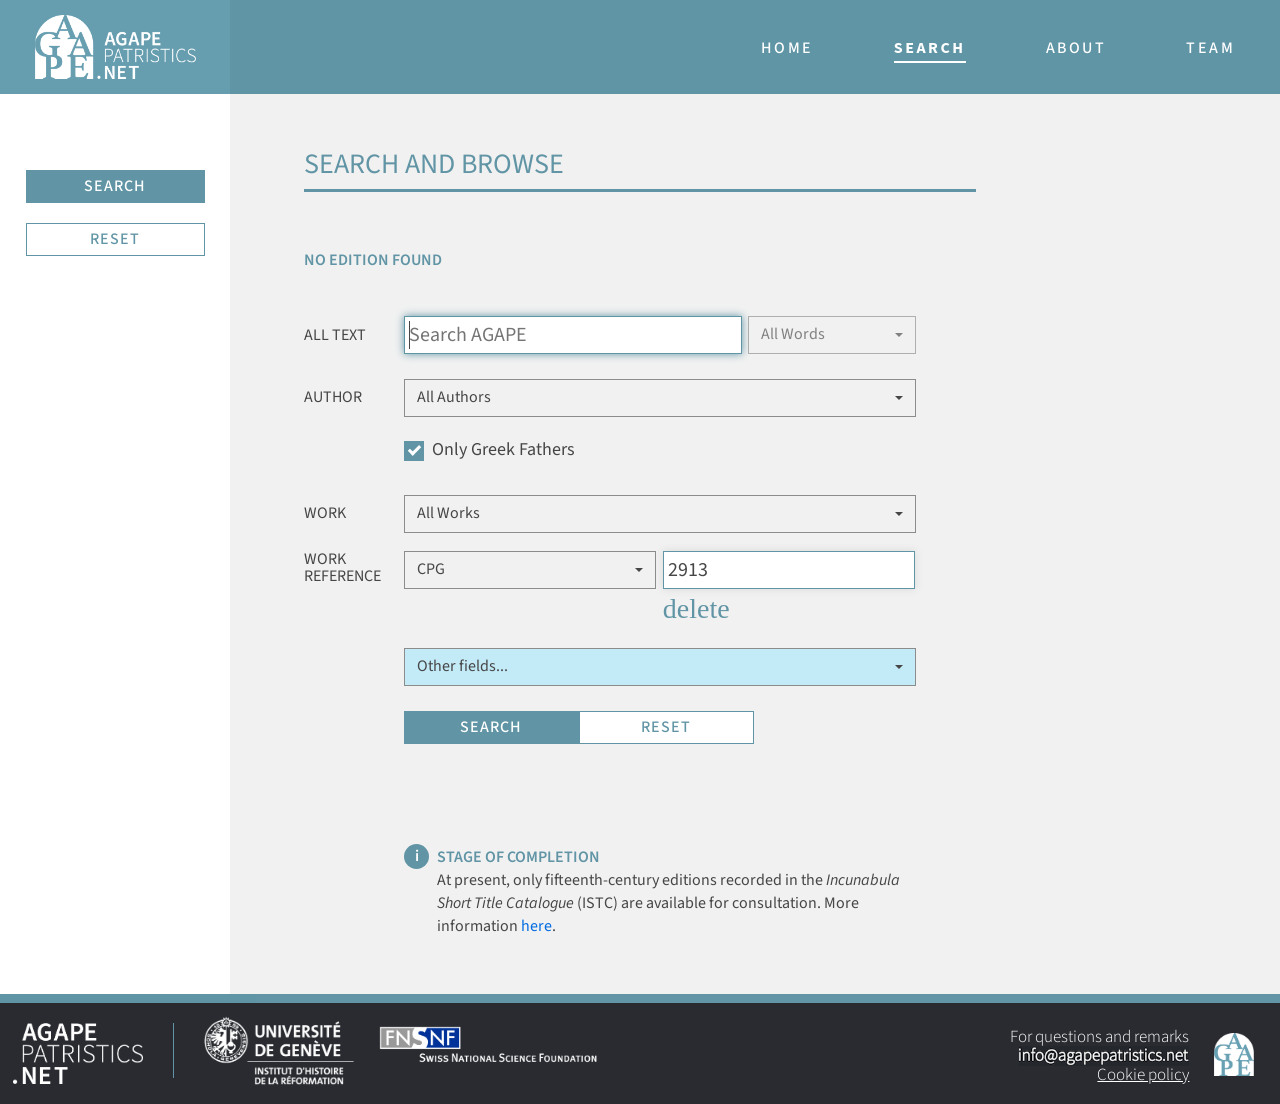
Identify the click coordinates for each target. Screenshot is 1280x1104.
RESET (115, 239)
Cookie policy (1143, 1075)
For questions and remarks (1099, 1056)
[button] (832, 335)
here (536, 926)
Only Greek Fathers (489, 449)
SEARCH (115, 186)
